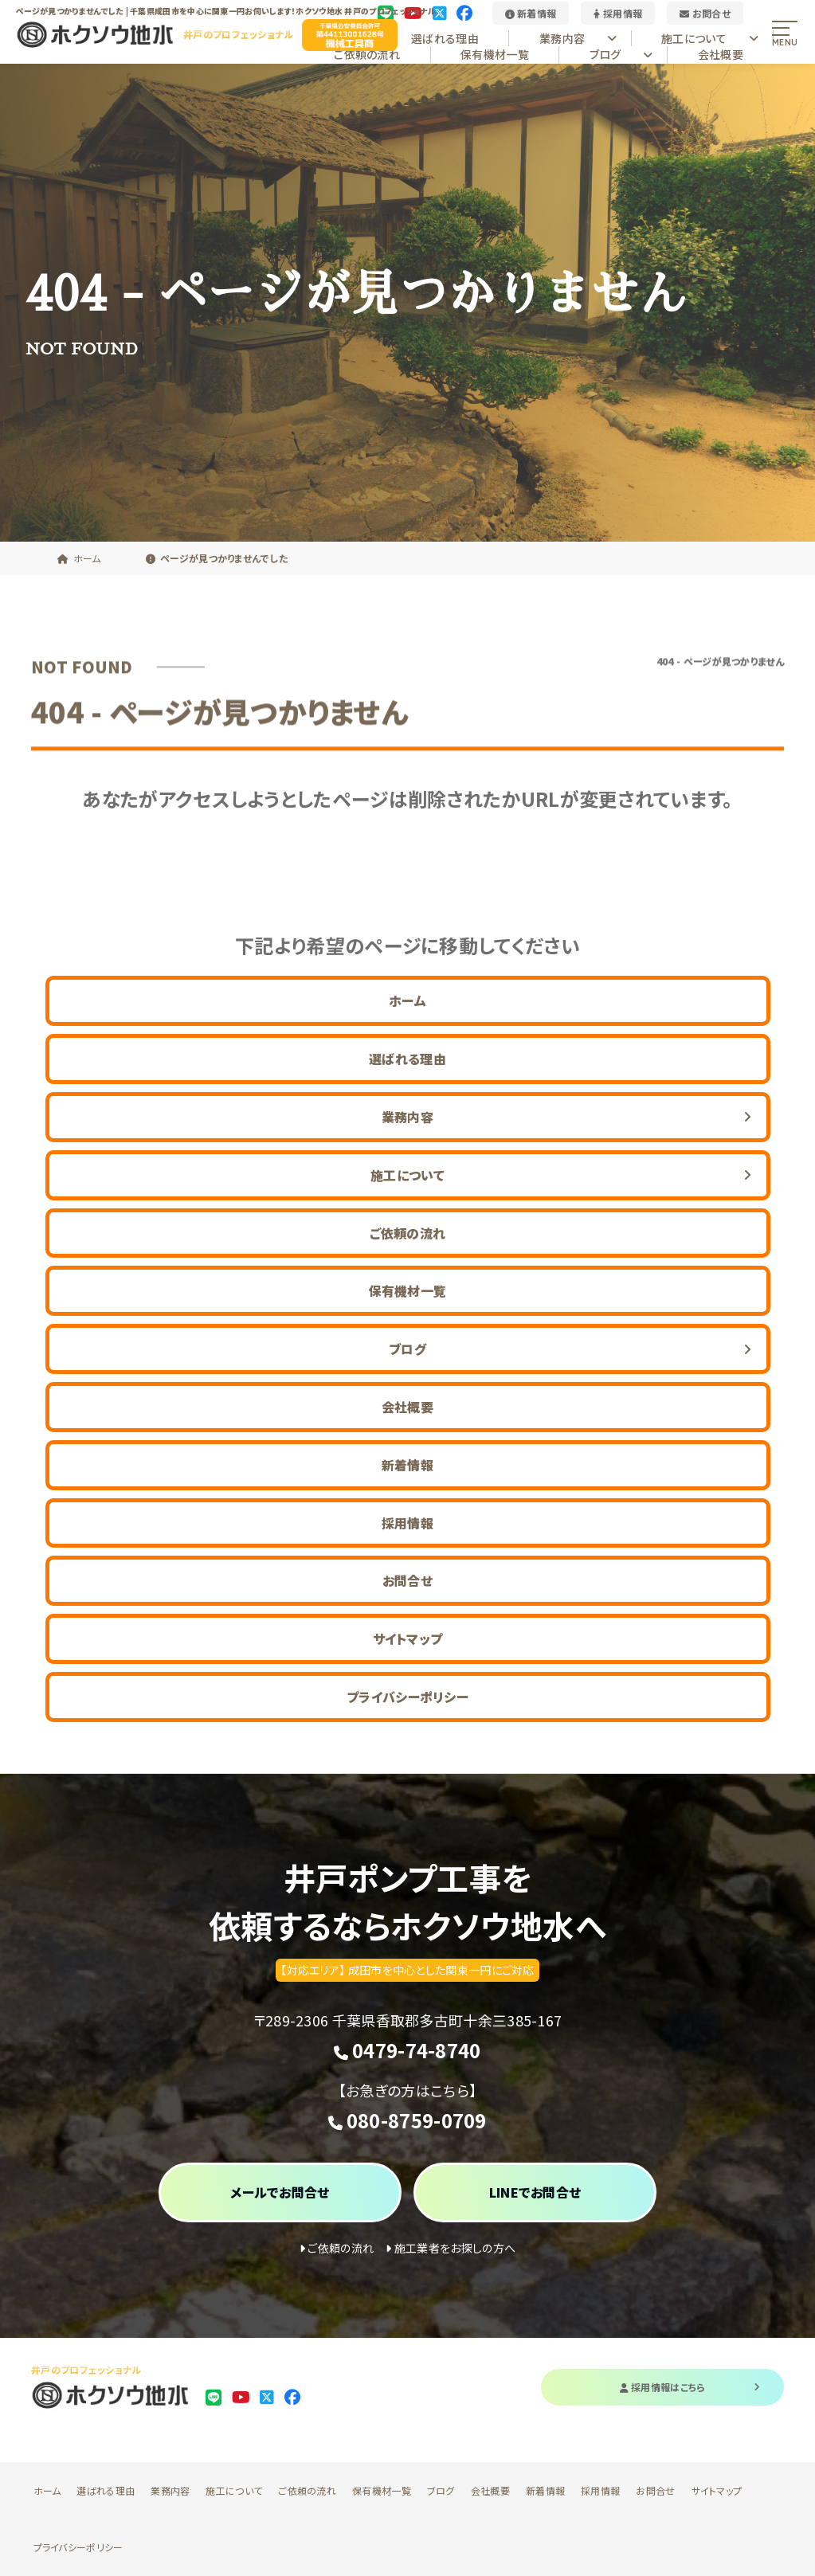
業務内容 (170, 2490)
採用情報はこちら (690, 2387)
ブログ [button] (621, 54)
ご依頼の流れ (367, 54)
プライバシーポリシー (407, 1696)
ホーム (407, 1000)
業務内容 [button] (578, 38)
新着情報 (531, 13)
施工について (234, 2490)
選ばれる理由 (445, 38)
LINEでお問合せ (535, 2192)
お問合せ (705, 13)
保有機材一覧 (494, 54)
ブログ (441, 2490)
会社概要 (720, 54)
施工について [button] (709, 38)
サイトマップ (408, 1638)
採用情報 (618, 13)
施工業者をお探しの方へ (450, 2248)
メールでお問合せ (279, 2192)
